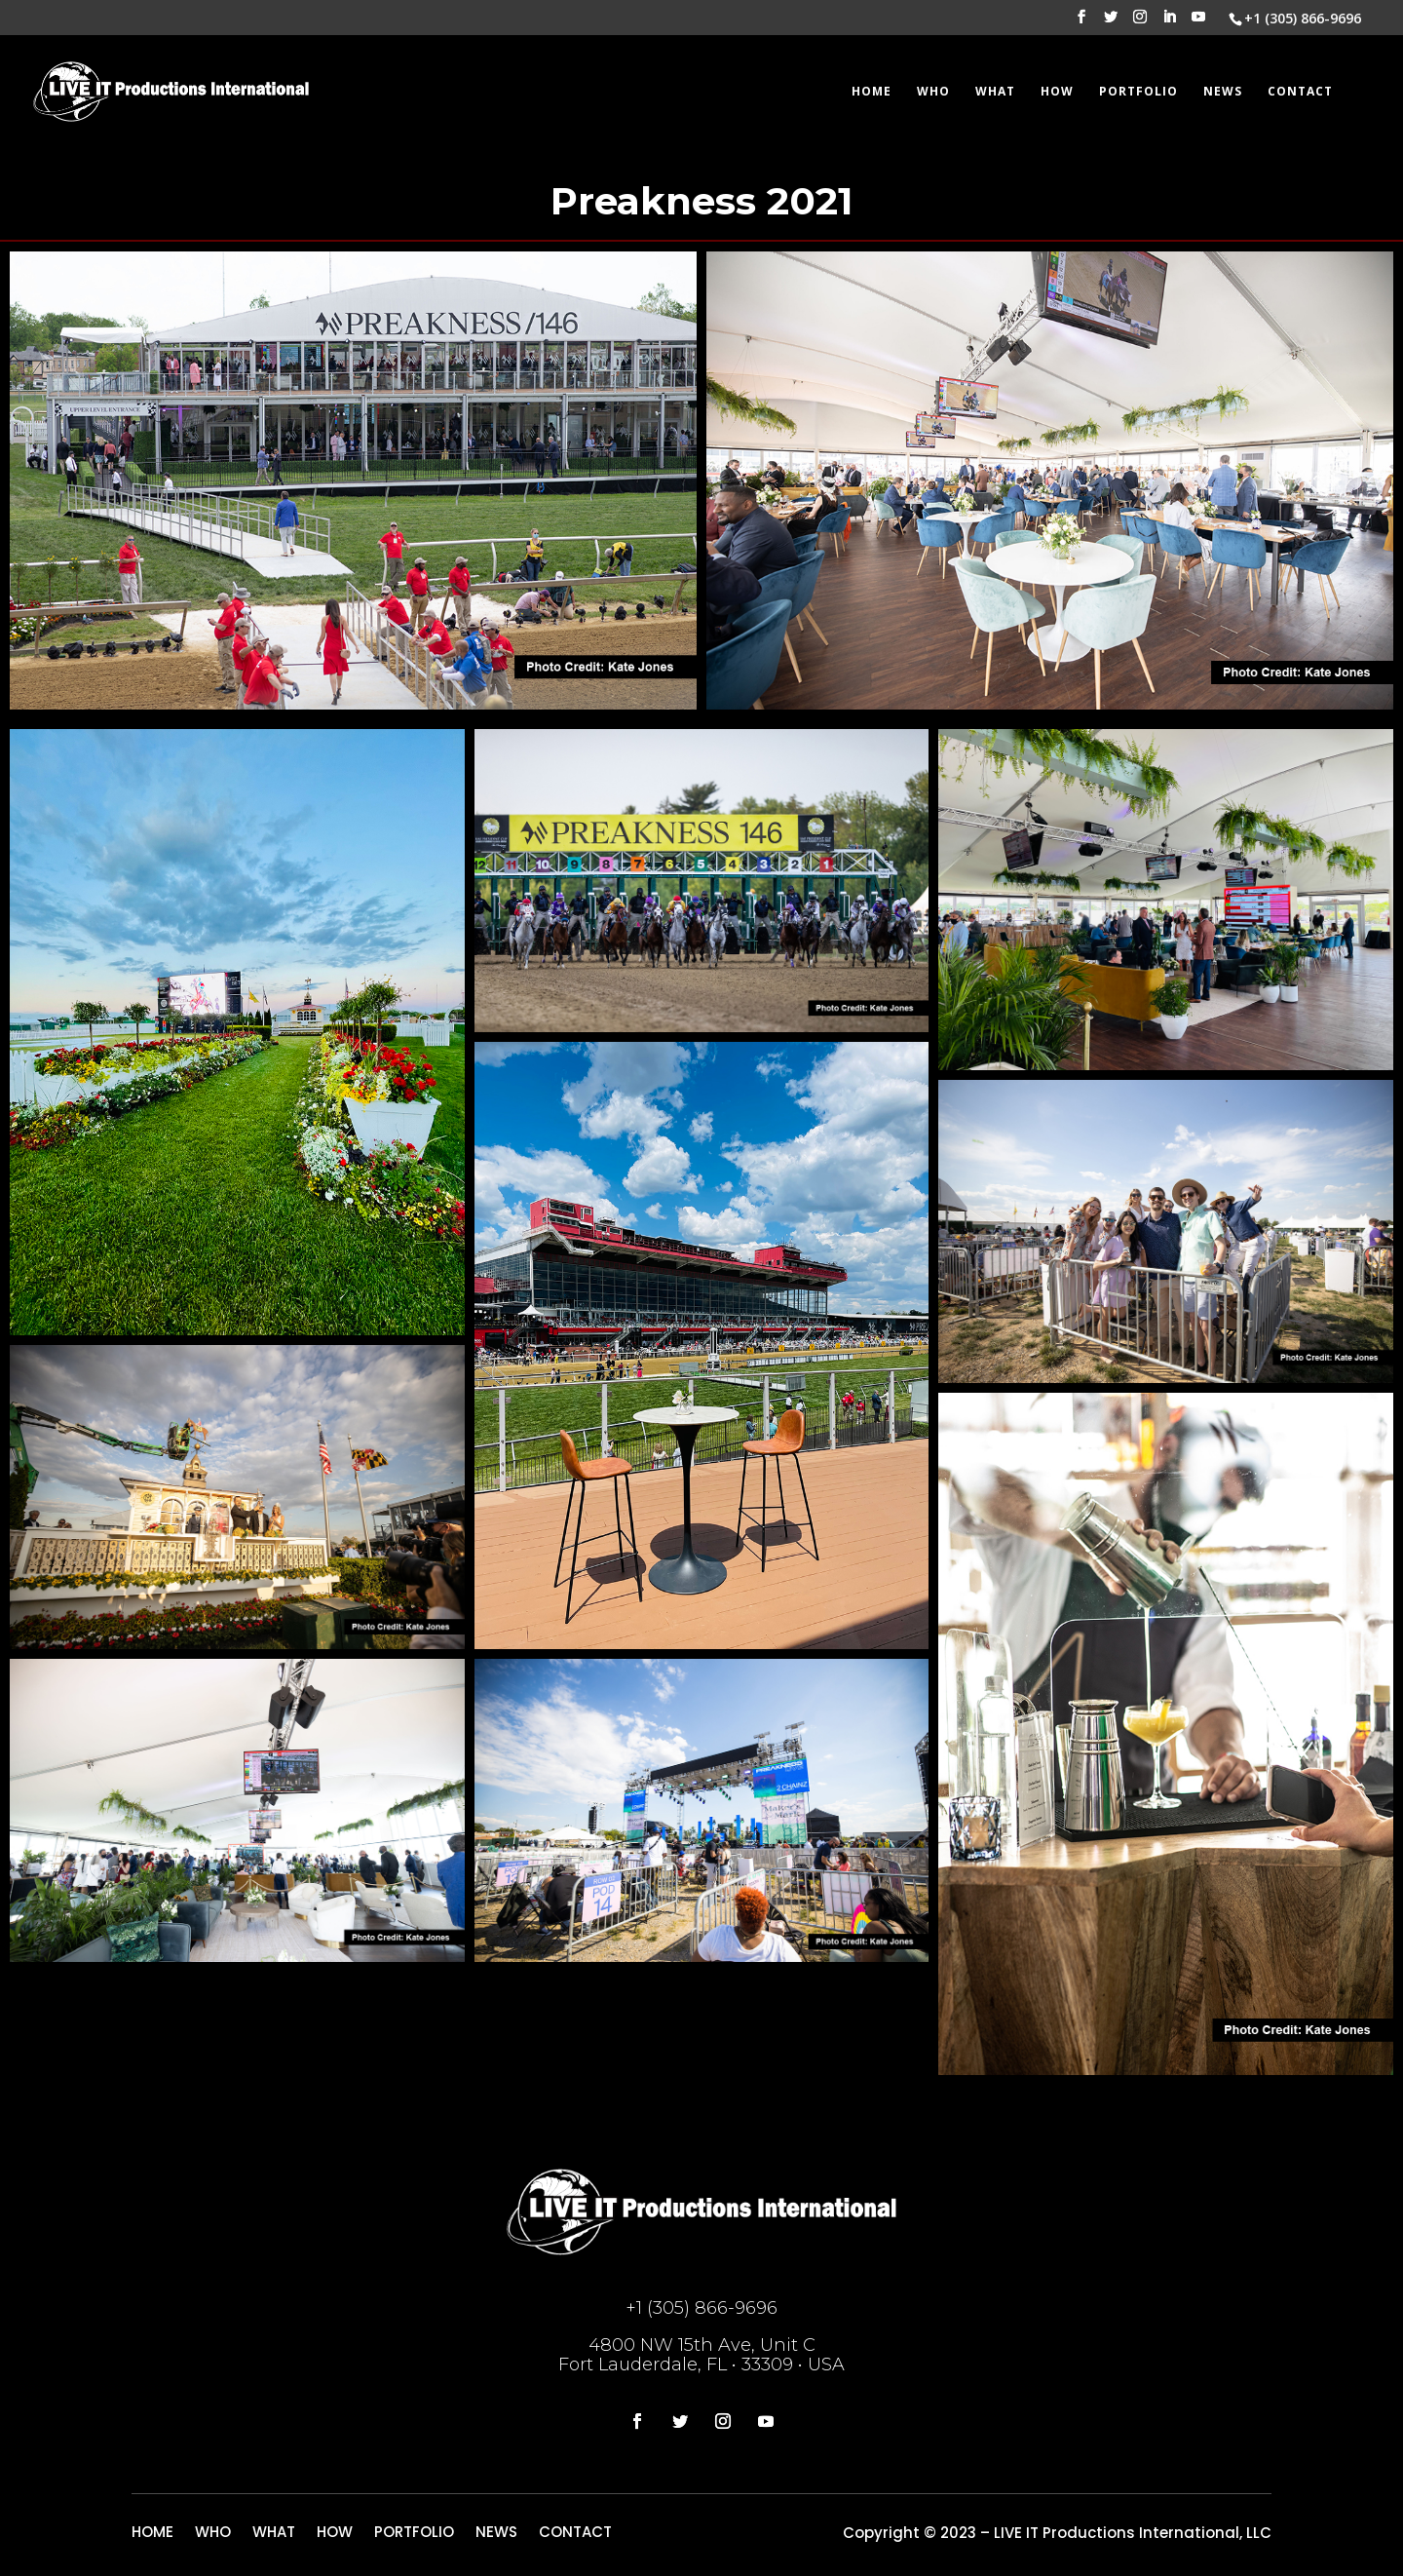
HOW (1057, 92)
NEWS (1222, 92)
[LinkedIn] (1169, 22)
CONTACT (1300, 92)
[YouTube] (1198, 22)
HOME (871, 92)
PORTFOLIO (1138, 92)
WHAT (995, 92)
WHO (933, 92)
